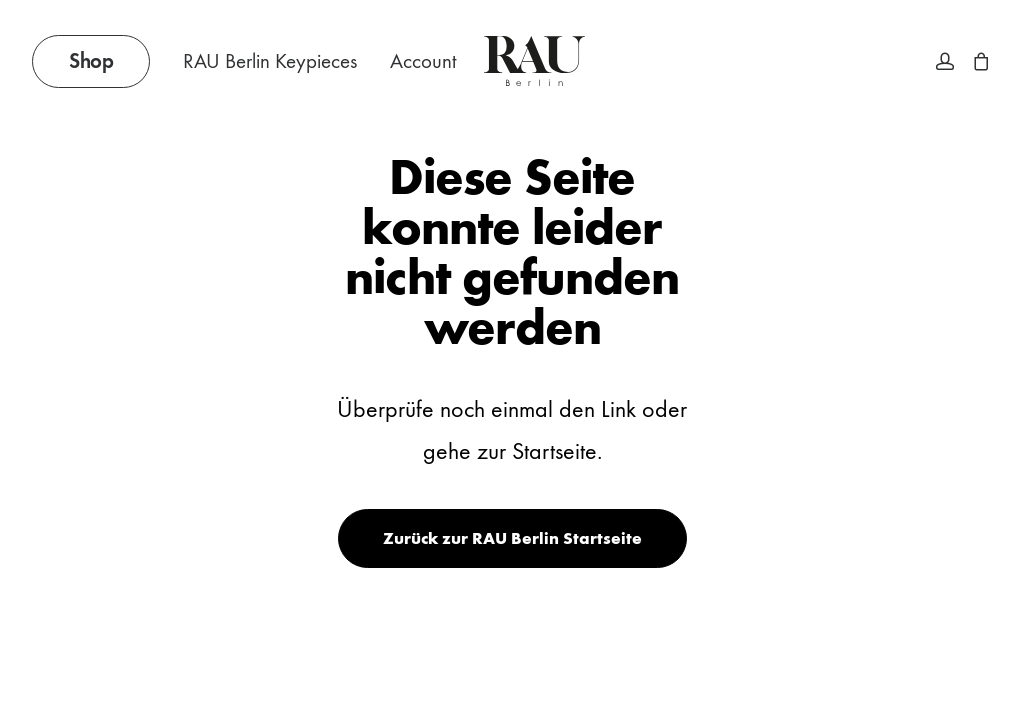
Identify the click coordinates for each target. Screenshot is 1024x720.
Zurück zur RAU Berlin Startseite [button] (512, 538)
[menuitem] (98, 61)
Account (423, 61)
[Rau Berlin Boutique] (534, 61)
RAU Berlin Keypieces (270, 61)
